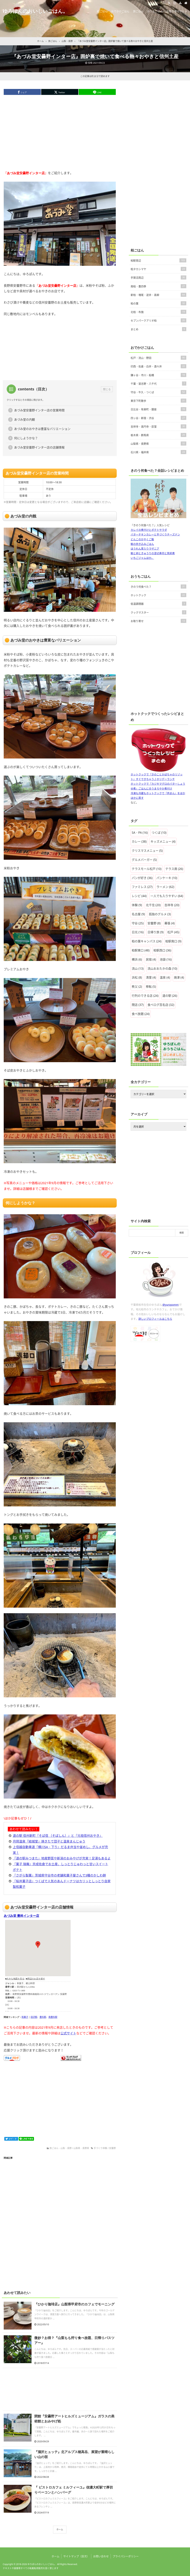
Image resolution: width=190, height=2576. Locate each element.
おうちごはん (155, 11)
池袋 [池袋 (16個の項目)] (166, 959)
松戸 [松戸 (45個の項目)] (173, 932)
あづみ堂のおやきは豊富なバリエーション (42, 429)
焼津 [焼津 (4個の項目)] (179, 977)
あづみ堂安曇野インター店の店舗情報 (39, 447)
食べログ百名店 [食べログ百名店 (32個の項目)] (161, 1005)
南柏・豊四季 (158, 286)
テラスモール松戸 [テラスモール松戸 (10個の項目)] (146, 869)
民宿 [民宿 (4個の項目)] (151, 959)
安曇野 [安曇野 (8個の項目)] (154, 923)
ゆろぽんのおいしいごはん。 (35, 11)
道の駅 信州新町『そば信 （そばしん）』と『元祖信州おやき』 (58, 1835)
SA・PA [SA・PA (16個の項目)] (140, 833)
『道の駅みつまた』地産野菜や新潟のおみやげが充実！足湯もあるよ (62, 1858)
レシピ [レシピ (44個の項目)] (139, 896)
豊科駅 (43, 2017)
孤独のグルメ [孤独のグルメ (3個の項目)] (160, 914)
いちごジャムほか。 (142, 558)
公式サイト (68, 2033)
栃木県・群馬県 (158, 435)
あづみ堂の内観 (24, 420)
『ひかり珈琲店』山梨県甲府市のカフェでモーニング (74, 2304)
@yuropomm (170, 1304)
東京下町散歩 (158, 400)
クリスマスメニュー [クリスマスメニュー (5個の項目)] (147, 851)
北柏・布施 (158, 312)
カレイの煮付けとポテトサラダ (149, 530)
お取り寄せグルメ (176, 11)
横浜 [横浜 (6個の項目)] (137, 959)
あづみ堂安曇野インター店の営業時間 (39, 410)
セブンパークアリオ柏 (158, 320)
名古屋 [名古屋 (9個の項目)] (138, 914)
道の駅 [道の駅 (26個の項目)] (169, 996)
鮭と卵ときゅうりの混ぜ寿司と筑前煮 (153, 553)
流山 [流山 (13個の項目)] (138, 969)
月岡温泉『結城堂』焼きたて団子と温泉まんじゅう (49, 1841)
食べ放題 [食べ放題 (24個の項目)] (141, 1014)
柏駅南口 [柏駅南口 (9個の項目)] (173, 941)
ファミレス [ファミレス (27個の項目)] (142, 887)
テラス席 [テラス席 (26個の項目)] (174, 869)
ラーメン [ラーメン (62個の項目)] (165, 887)
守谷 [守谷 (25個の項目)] (138, 923)
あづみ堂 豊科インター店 (21, 1916)
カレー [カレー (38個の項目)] (139, 841)
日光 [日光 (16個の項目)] (138, 932)
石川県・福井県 (158, 452)
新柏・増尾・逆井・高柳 (158, 295)
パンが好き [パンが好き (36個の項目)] (142, 878)
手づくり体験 (100, 2148)
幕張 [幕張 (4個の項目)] (169, 923)
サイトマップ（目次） (76, 2556)
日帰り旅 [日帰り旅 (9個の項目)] (156, 932)
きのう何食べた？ (158, 586)
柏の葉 (158, 303)
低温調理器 (158, 603)
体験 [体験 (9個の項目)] (137, 905)
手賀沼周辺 (158, 277)
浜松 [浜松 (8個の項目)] (137, 977)
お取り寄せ (158, 621)
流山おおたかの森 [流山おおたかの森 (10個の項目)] (162, 969)
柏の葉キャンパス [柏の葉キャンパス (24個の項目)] (146, 941)
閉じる (107, 389)
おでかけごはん (120, 11)
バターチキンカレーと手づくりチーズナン (155, 534)
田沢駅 (34, 2017)
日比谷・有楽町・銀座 (158, 409)
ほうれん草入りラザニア (145, 548)
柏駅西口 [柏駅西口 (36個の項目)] (162, 950)
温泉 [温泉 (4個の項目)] (165, 977)
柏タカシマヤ (158, 269)
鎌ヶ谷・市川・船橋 (158, 375)
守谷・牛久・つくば (158, 392)
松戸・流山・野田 (158, 357)
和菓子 (25, 2017)
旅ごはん (138, 11)
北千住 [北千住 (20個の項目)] (153, 905)
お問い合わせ (101, 2556)
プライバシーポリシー (126, 2556)
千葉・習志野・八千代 (158, 383)
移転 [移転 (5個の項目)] (151, 987)
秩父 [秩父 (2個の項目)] (137, 987)
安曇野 (112, 2148)
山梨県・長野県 (81, 2148)
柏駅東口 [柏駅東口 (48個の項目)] (141, 950)
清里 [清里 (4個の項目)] (151, 977)
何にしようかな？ (26, 438)
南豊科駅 (52, 2017)
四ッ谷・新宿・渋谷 (158, 418)
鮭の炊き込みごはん (142, 544)
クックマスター (158, 612)
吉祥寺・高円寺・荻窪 (158, 426)
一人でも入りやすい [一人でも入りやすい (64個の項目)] (166, 896)
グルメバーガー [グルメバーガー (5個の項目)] (144, 860)
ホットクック (158, 595)
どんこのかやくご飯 (142, 539)
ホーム (59, 2529)
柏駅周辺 (158, 260)
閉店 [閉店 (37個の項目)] (138, 1005)
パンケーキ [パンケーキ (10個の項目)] (166, 878)
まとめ (158, 329)
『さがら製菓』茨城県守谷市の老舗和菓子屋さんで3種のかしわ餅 (59, 1875)
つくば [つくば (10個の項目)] (159, 833)
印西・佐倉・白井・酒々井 (158, 366)
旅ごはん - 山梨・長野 (60, 2148)
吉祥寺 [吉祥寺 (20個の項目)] (171, 905)
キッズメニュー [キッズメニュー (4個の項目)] (163, 841)
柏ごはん (102, 11)
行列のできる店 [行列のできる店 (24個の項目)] (145, 996)
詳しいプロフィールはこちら (155, 1319)
